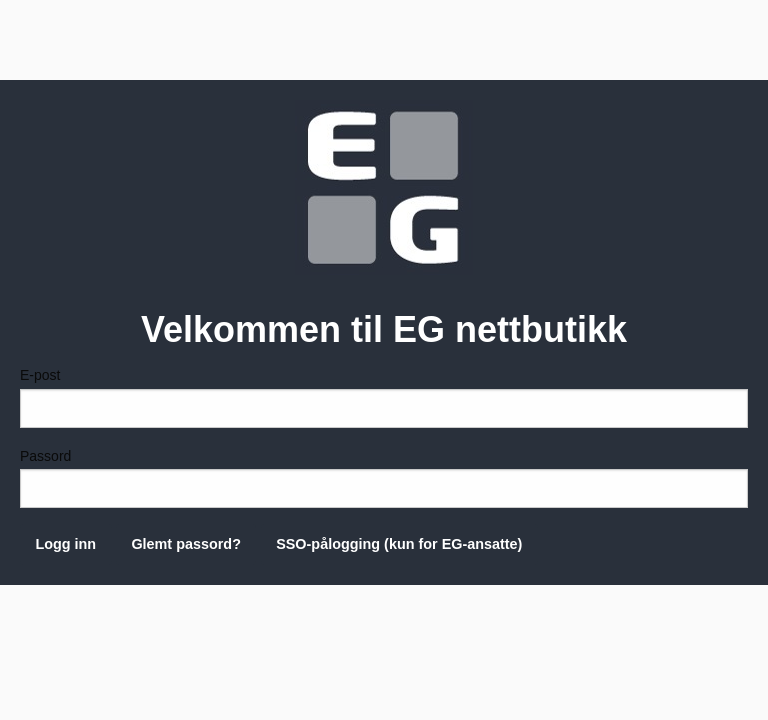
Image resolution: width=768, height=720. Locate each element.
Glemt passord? (186, 544)
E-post (384, 397)
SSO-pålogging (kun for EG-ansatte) (399, 544)
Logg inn (65, 544)
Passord (384, 478)
